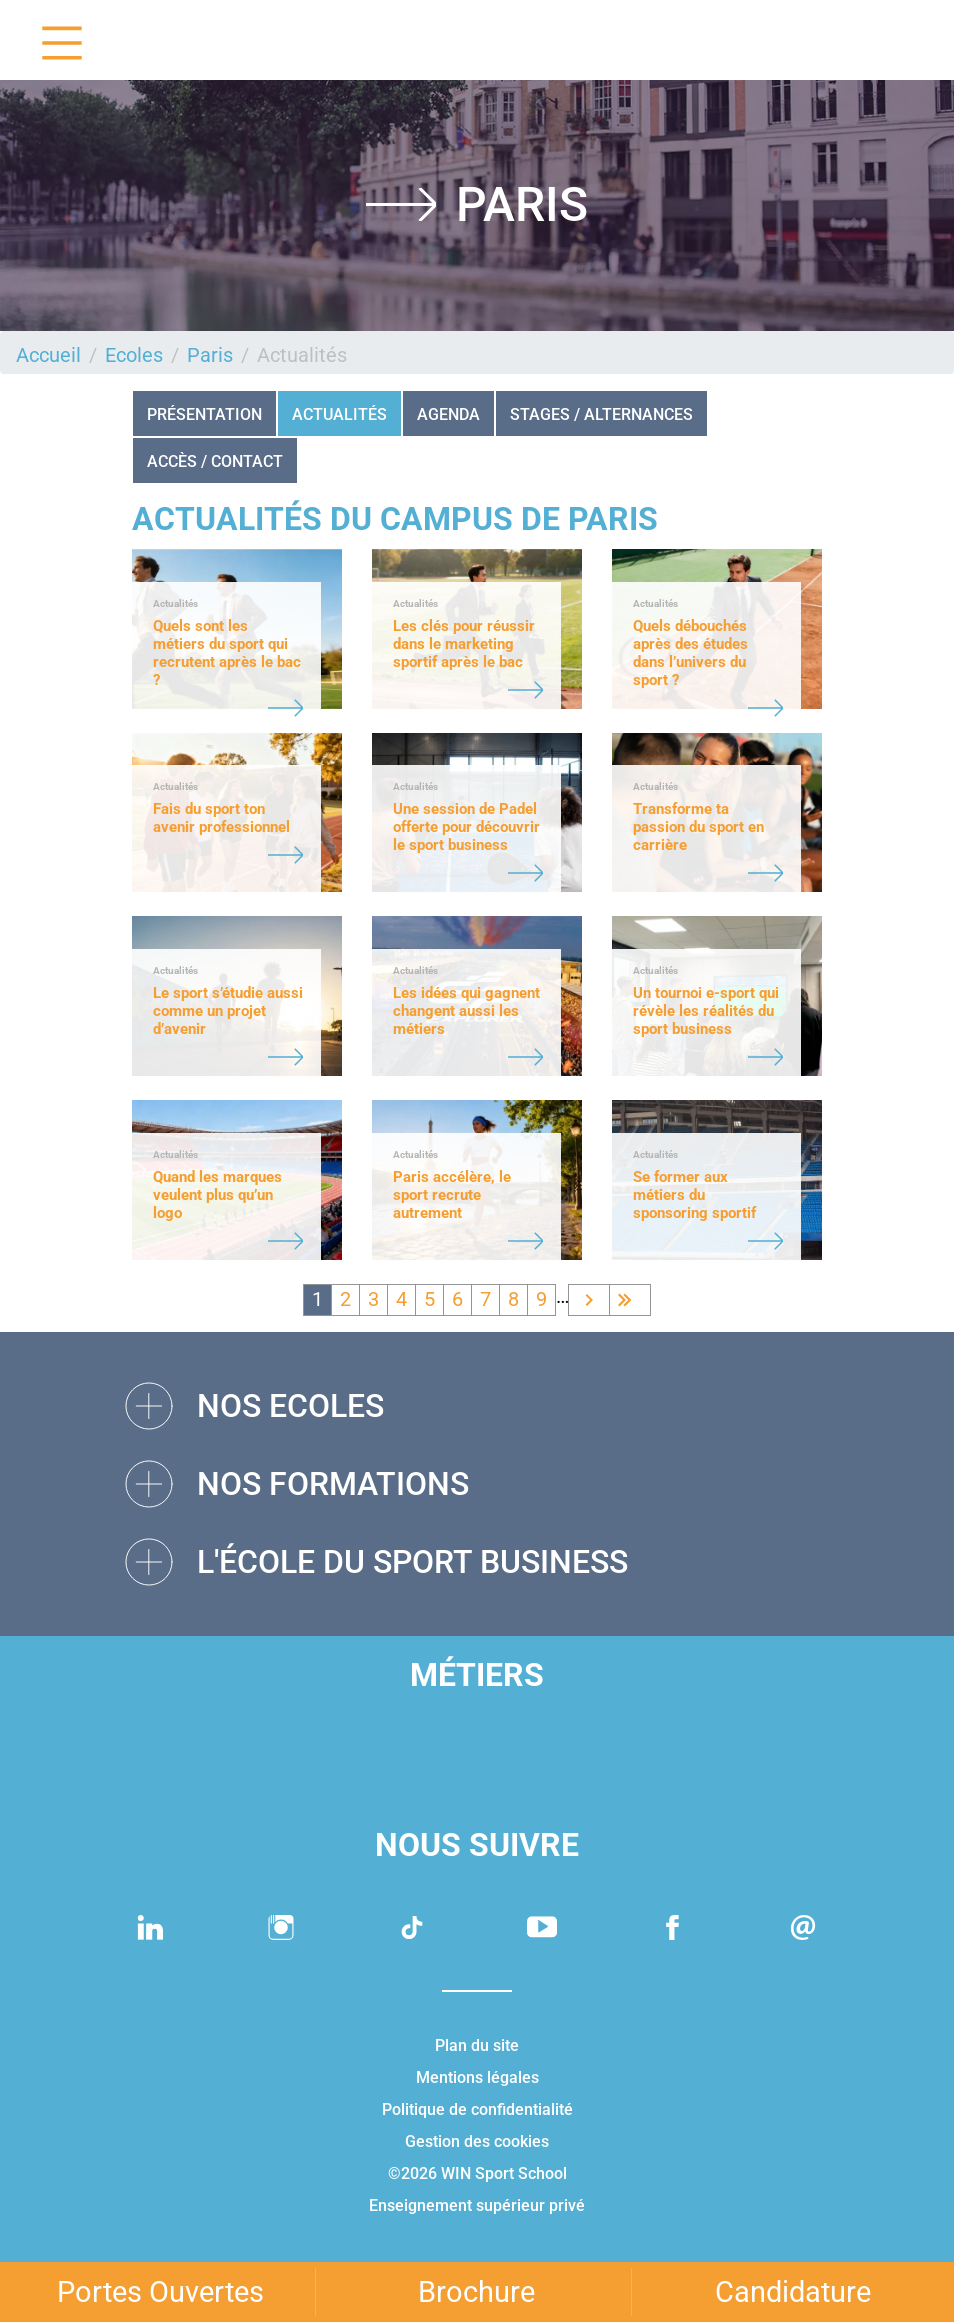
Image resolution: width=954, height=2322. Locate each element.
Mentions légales (477, 2077)
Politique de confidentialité (477, 2109)
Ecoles (134, 355)
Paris (210, 355)
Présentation (204, 414)
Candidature (793, 2292)
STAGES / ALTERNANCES (601, 414)
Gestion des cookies (477, 2141)
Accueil (48, 355)
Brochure (476, 2292)
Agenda (448, 414)
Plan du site (477, 2045)
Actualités (339, 414)
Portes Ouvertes (160, 2292)
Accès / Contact (215, 461)
